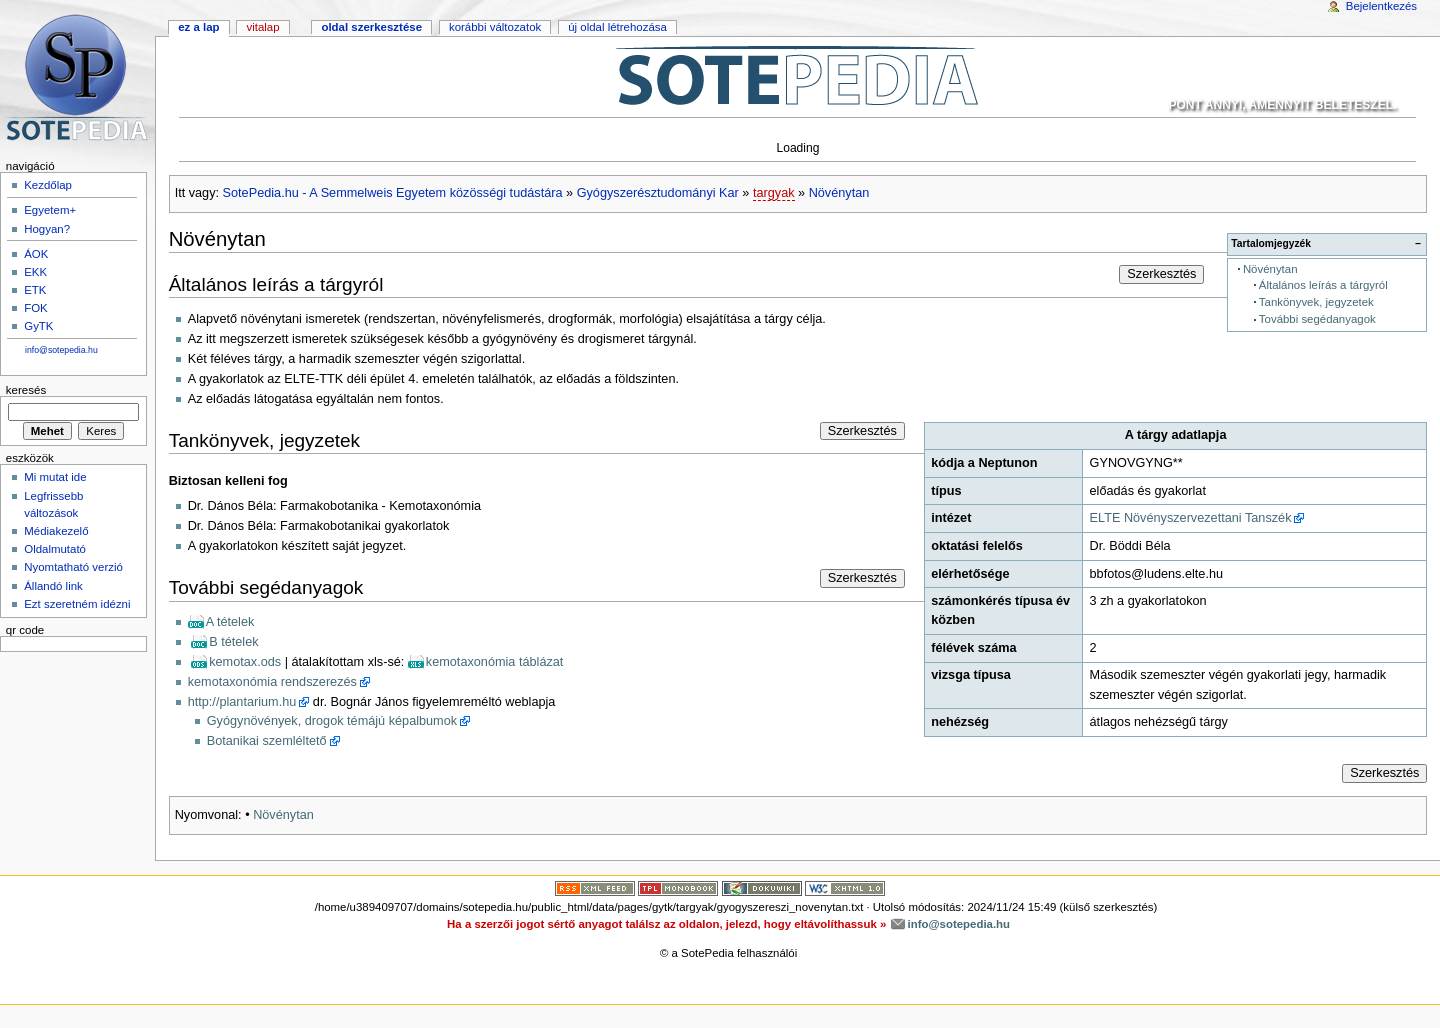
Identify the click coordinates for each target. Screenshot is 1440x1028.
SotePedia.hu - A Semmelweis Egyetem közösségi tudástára (393, 193)
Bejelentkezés (1381, 6)
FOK (36, 308)
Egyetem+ (50, 210)
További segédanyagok (1317, 319)
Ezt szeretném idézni (77, 604)
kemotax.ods (245, 662)
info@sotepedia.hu (61, 350)
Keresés (26, 390)
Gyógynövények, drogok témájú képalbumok (332, 721)
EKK (35, 272)
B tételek (233, 642)
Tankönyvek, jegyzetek (1316, 302)
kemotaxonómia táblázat (495, 662)
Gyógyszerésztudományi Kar (658, 193)
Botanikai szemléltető (267, 741)
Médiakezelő (56, 531)
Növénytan (839, 193)
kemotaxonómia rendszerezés (272, 682)
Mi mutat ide (55, 477)
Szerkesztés (1161, 274)
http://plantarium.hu (242, 702)
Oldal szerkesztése (371, 27)
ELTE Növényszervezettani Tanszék (1191, 518)
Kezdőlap (48, 185)
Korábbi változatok (495, 27)
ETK (35, 290)
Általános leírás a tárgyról (1323, 285)
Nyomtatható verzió (73, 567)
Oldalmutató (55, 549)
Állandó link (53, 586)
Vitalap (262, 27)
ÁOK (36, 254)
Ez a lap (198, 27)
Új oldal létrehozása (617, 27)
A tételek (230, 622)
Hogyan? (47, 229)
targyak (774, 193)
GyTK (38, 326)
